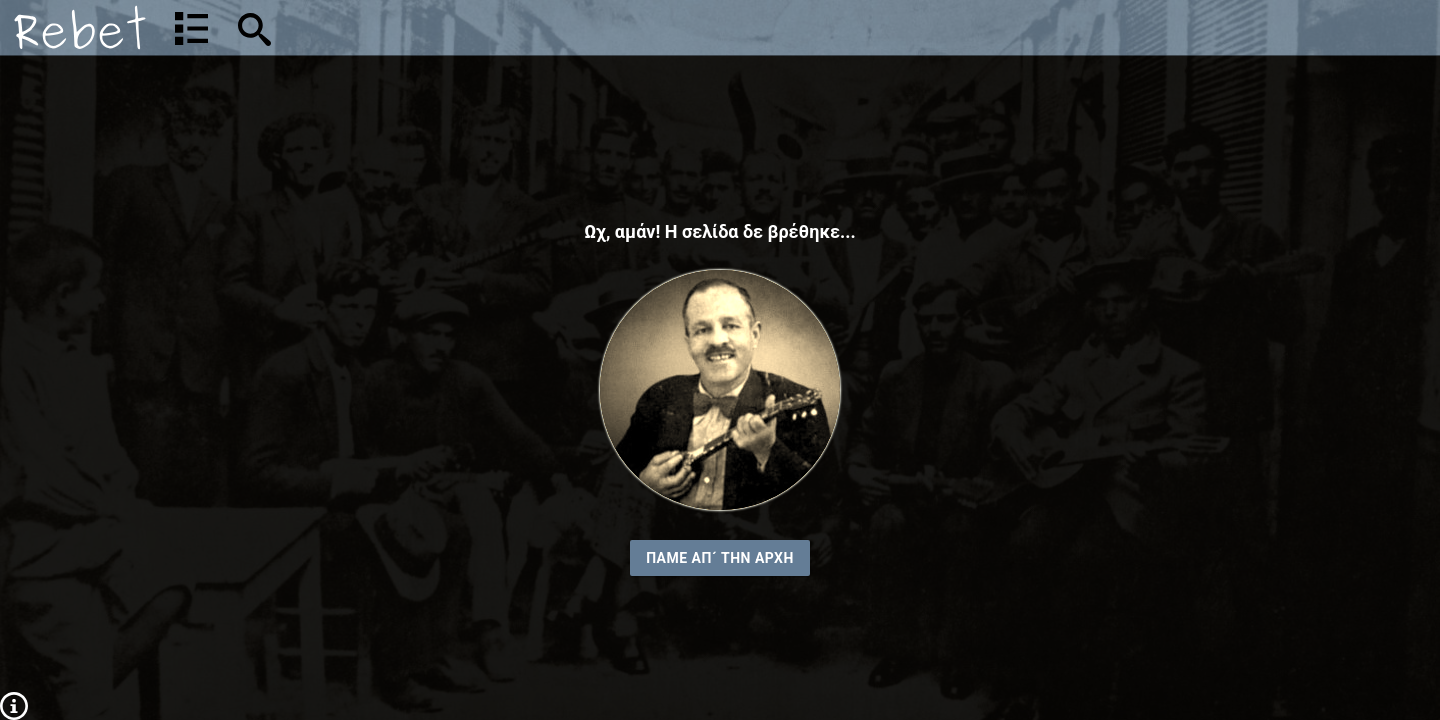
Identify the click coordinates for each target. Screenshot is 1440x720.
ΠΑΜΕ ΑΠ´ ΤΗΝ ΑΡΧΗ (720, 558)
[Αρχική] (80, 27)
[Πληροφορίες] (14, 705)
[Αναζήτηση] (386, 27)
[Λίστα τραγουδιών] (191, 28)
